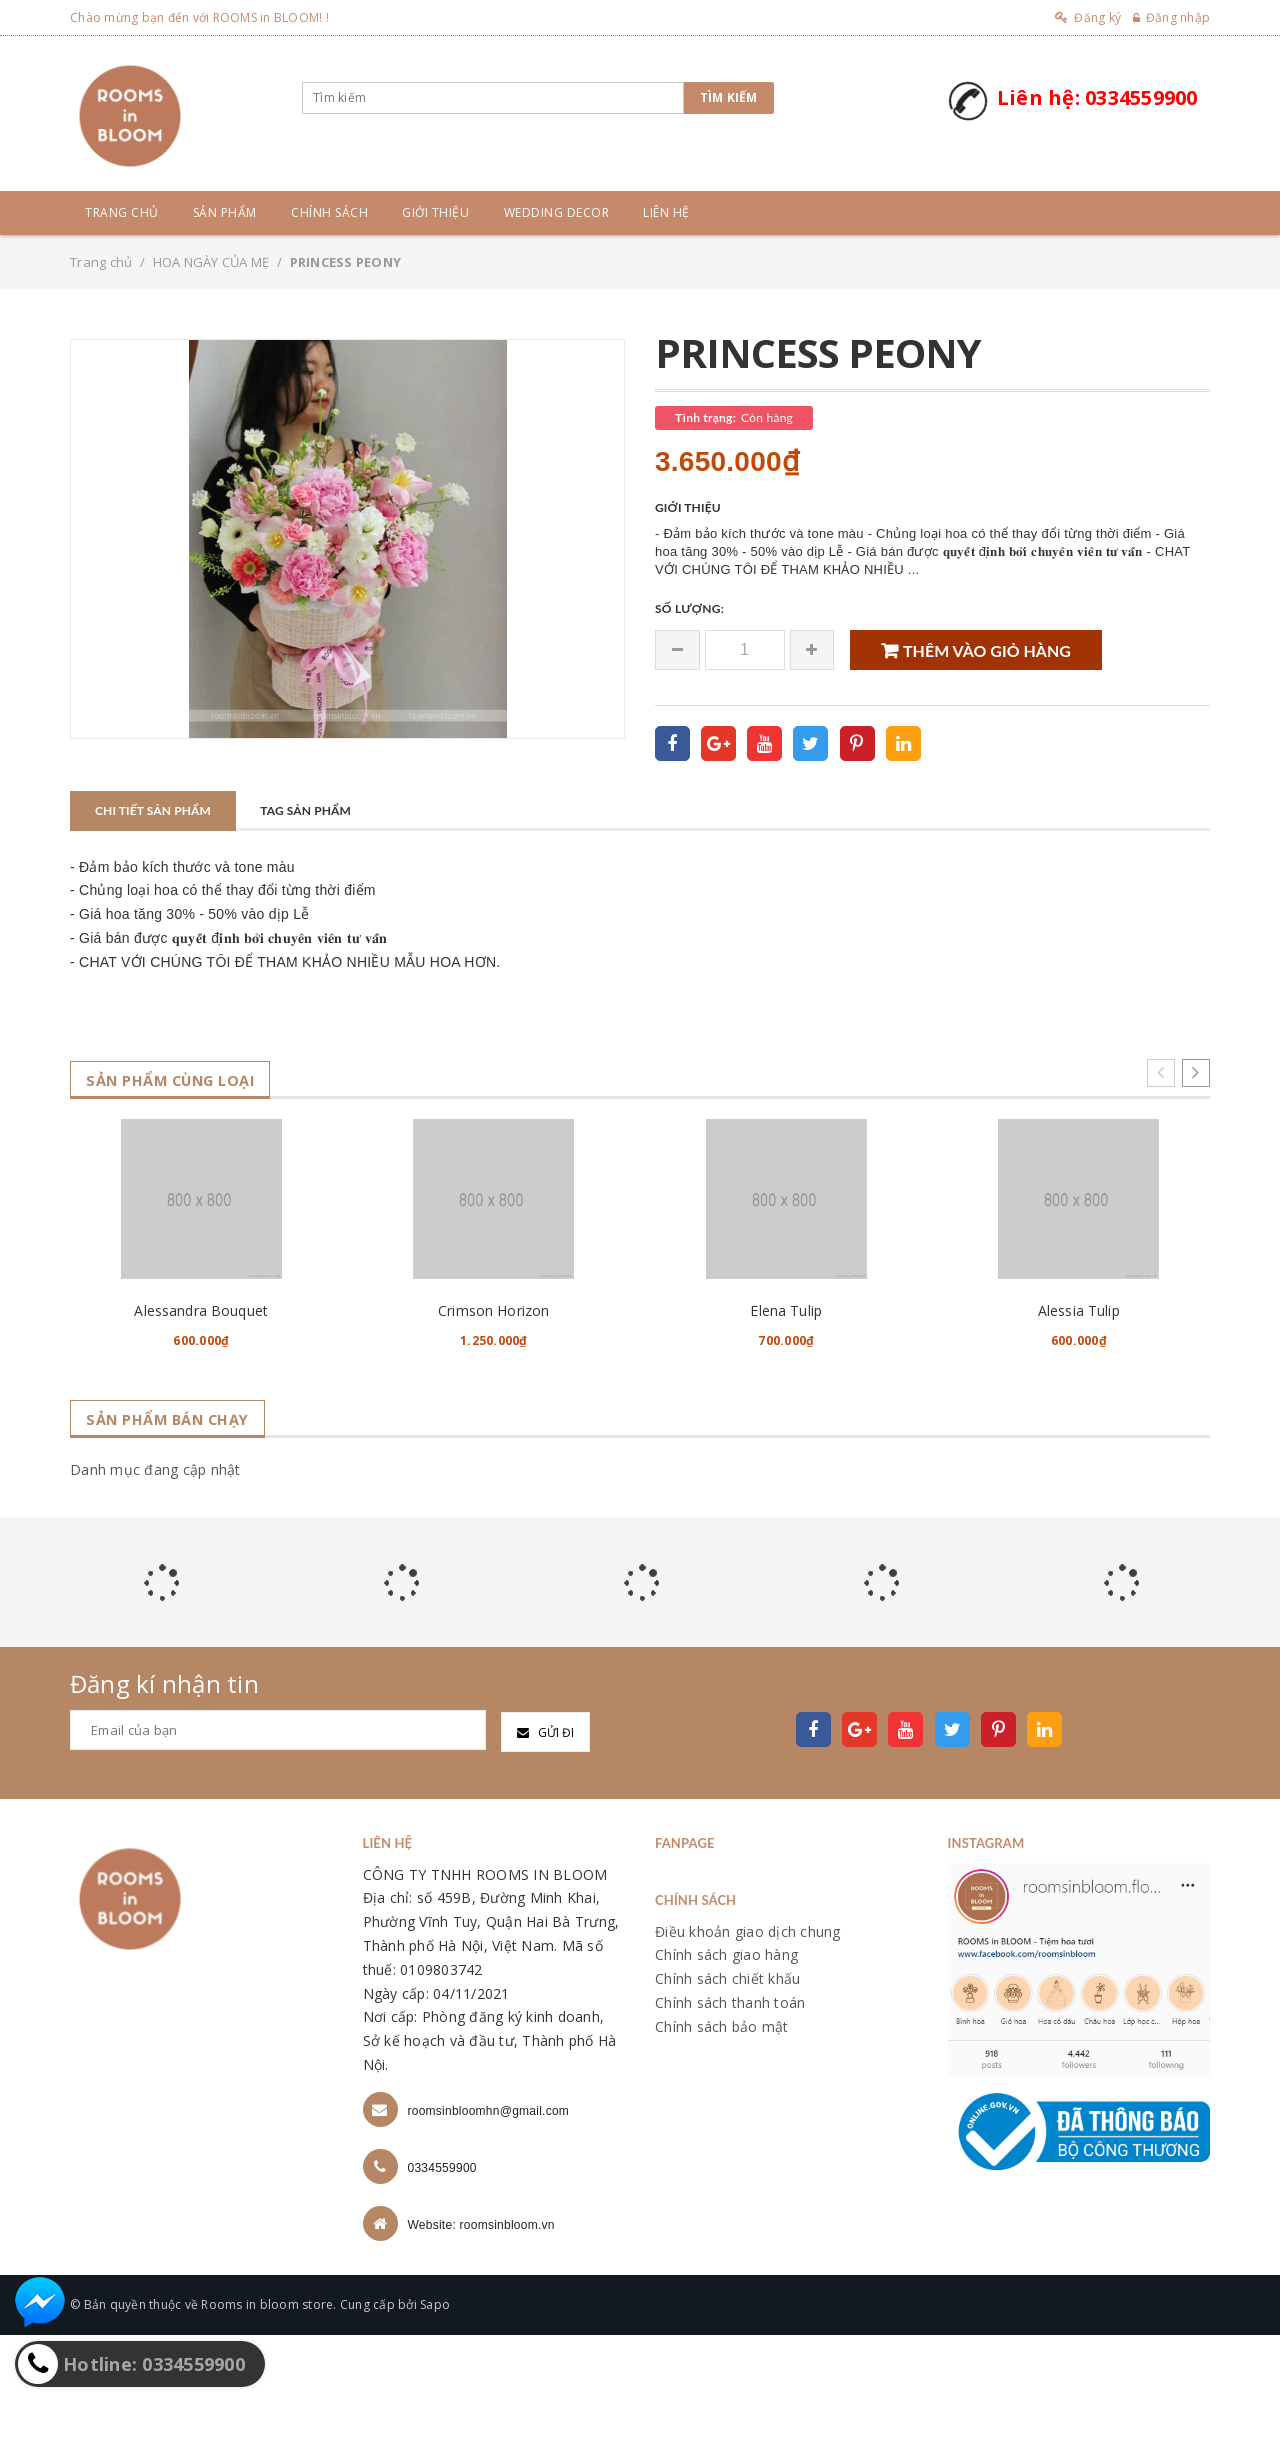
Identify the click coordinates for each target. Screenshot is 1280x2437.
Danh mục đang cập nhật (155, 1571)
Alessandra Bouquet (201, 1412)
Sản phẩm (225, 212)
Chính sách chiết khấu (727, 2080)
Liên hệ (666, 212)
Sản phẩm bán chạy (176, 1521)
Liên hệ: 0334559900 (1097, 97)
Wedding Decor (557, 212)
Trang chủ (122, 212)
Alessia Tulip (1079, 1412)
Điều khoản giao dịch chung (748, 2032)
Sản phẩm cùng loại (180, 1080)
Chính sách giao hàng (726, 2056)
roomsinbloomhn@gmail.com (489, 2213)
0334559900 (442, 2270)
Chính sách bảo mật (722, 2128)
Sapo (435, 2406)
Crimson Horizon (493, 1412)
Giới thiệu (435, 212)
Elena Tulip (786, 1412)
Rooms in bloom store (267, 2406)
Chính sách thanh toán (730, 2104)
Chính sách (329, 212)
